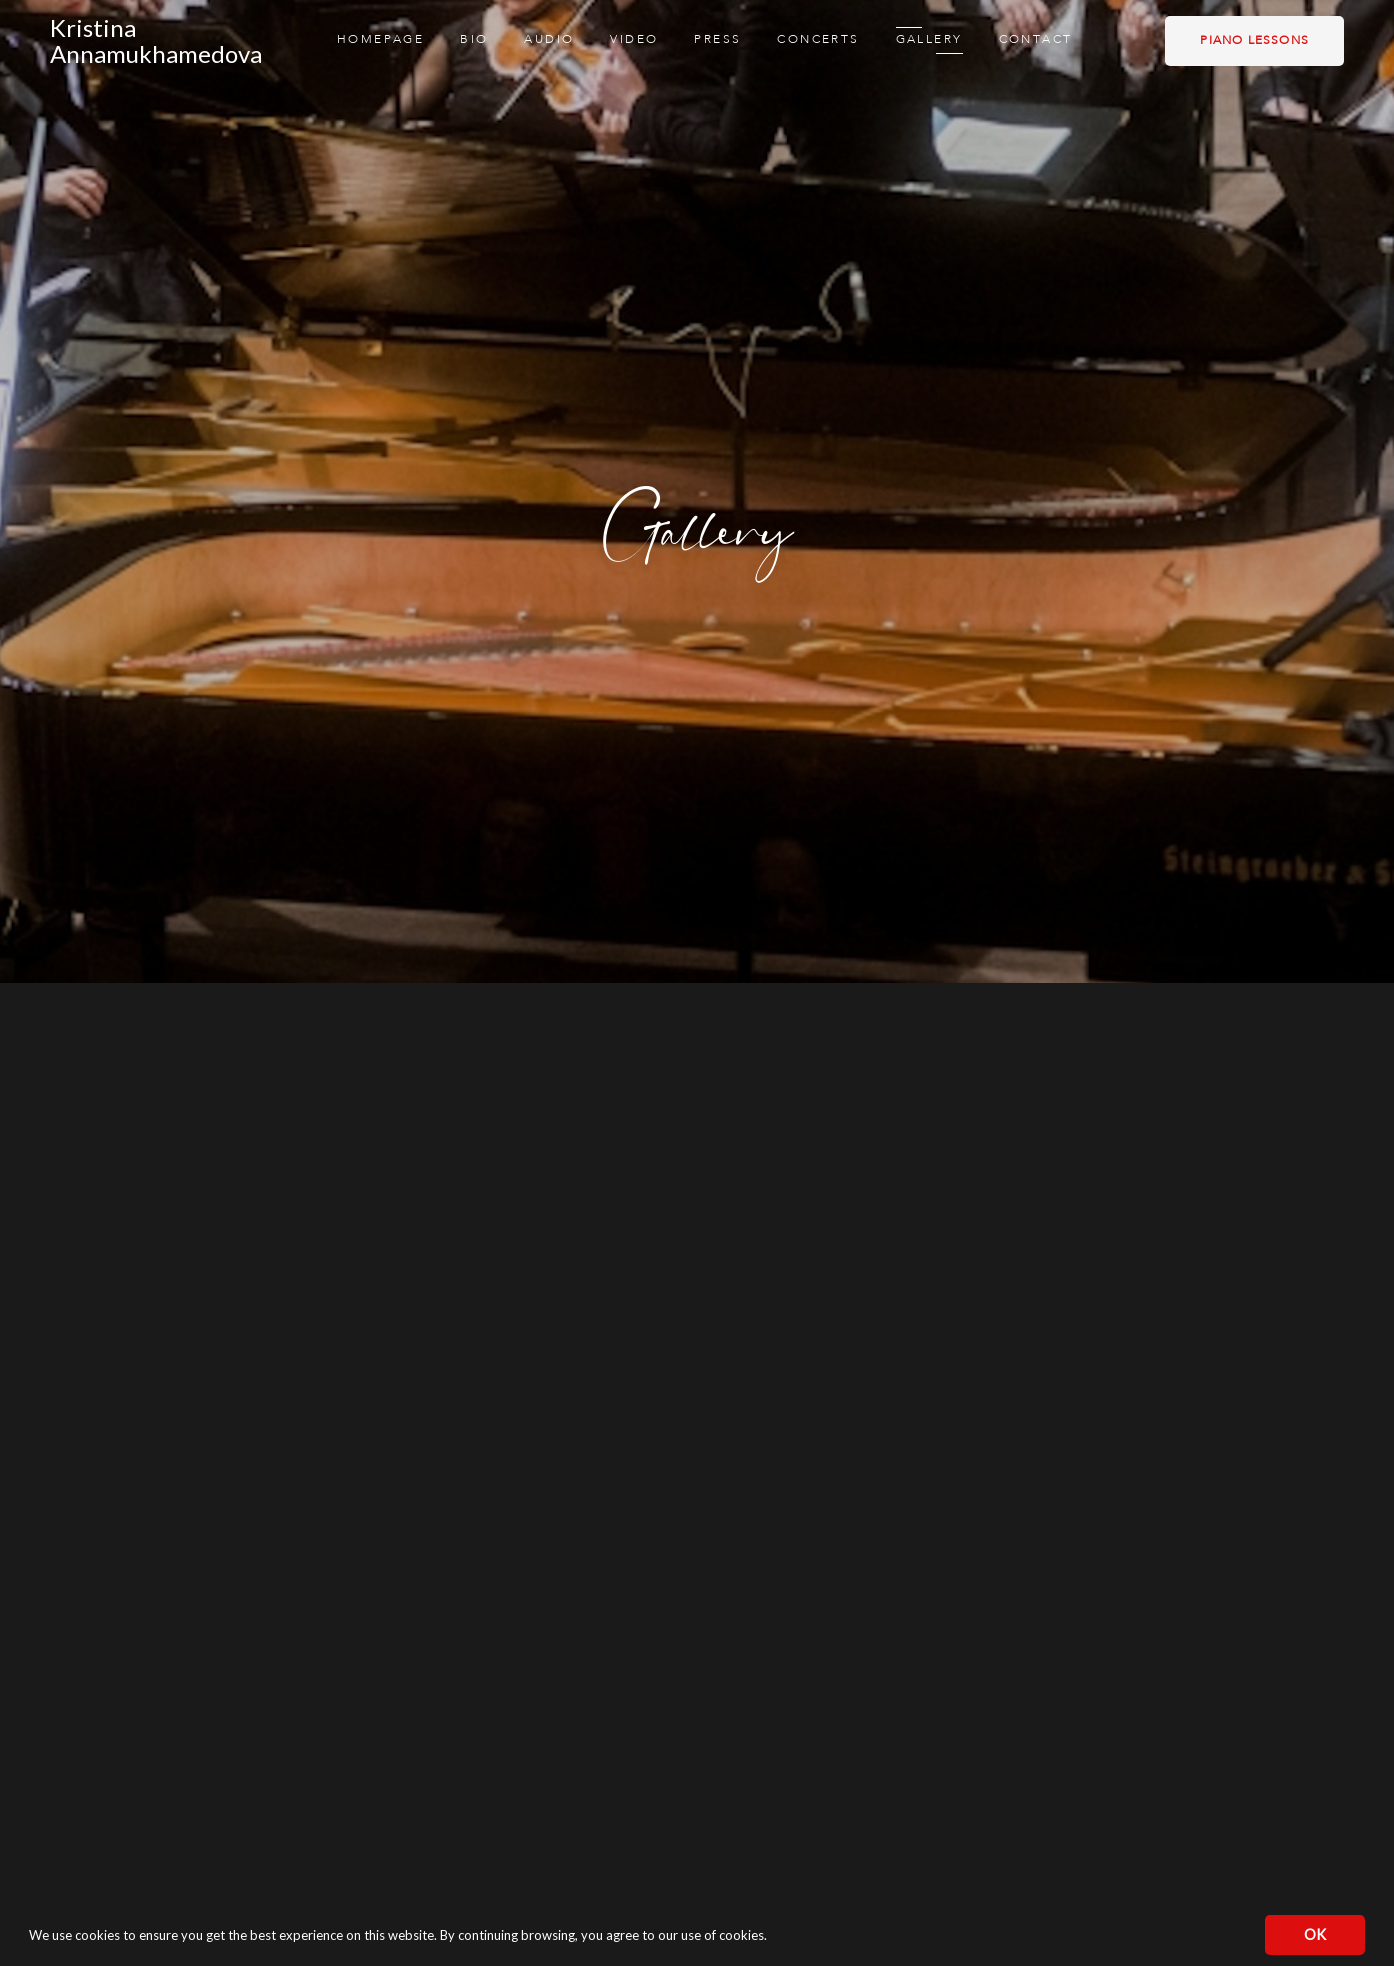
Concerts (818, 40)
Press (717, 40)
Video (634, 40)
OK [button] (1315, 1934)
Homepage (380, 40)
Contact (1036, 40)
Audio (549, 40)
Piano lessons (1254, 41)
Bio (474, 40)
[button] (772, 1937)
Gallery (929, 40)
